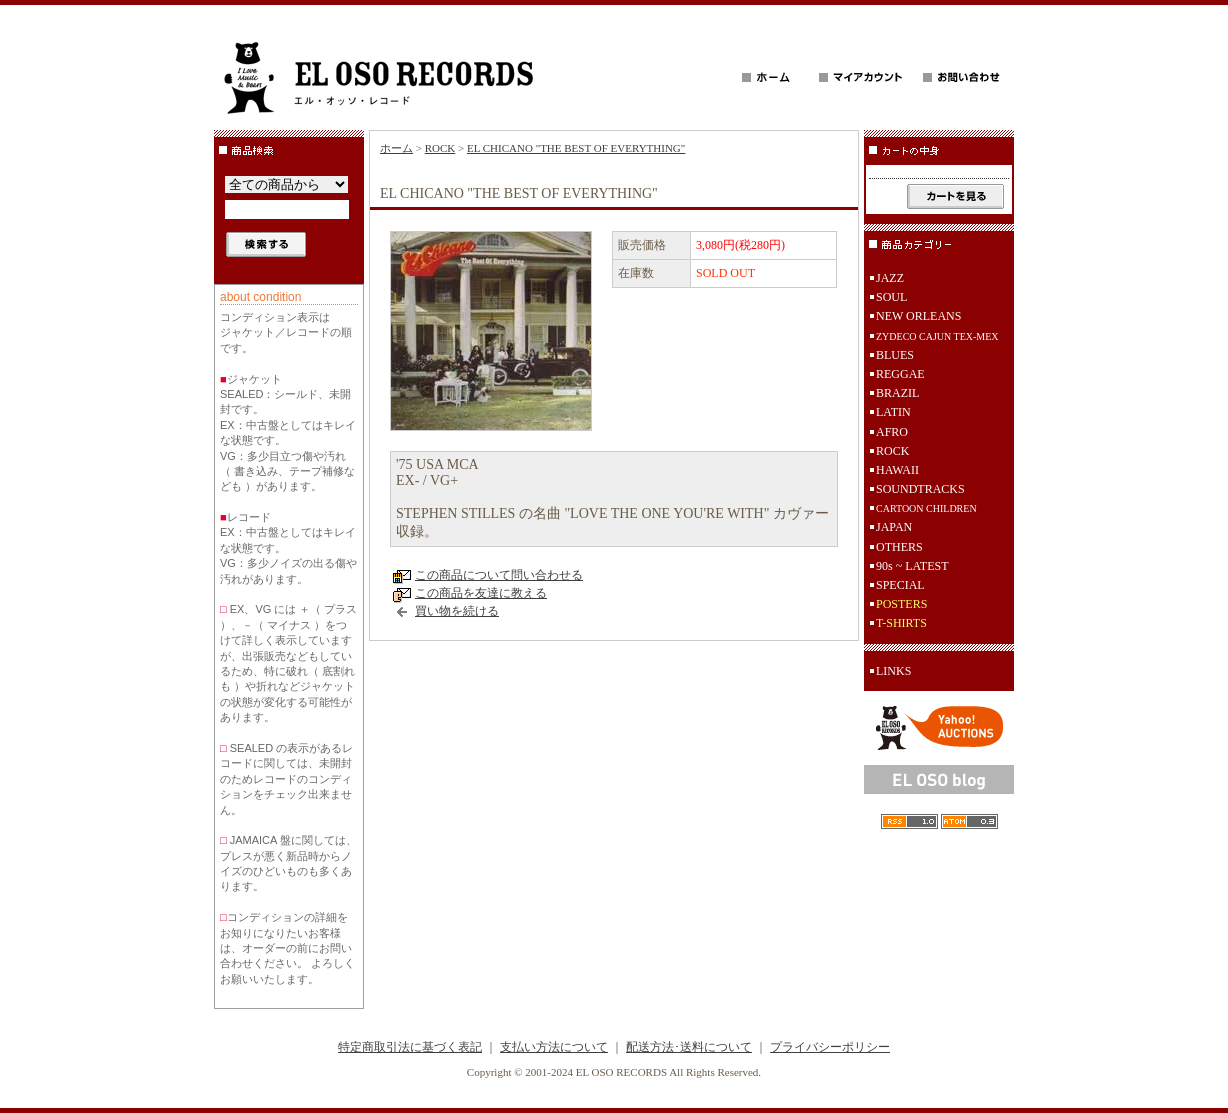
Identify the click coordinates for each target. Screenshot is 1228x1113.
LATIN (893, 412)
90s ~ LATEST (912, 566)
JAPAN (894, 527)
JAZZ (890, 278)
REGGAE (900, 374)
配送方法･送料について (689, 1047)
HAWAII (897, 470)
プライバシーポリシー (830, 1047)
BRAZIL (897, 393)
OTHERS (899, 547)
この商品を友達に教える (481, 593)
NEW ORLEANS (918, 316)
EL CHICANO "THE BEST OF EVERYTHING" (576, 148)
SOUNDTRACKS (920, 489)
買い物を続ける (457, 611)
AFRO (892, 432)
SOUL (891, 297)
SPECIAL (900, 585)
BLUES (895, 355)
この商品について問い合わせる (499, 575)
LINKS (893, 671)
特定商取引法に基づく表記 (410, 1047)
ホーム (396, 148)
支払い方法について (554, 1047)
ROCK (440, 148)
